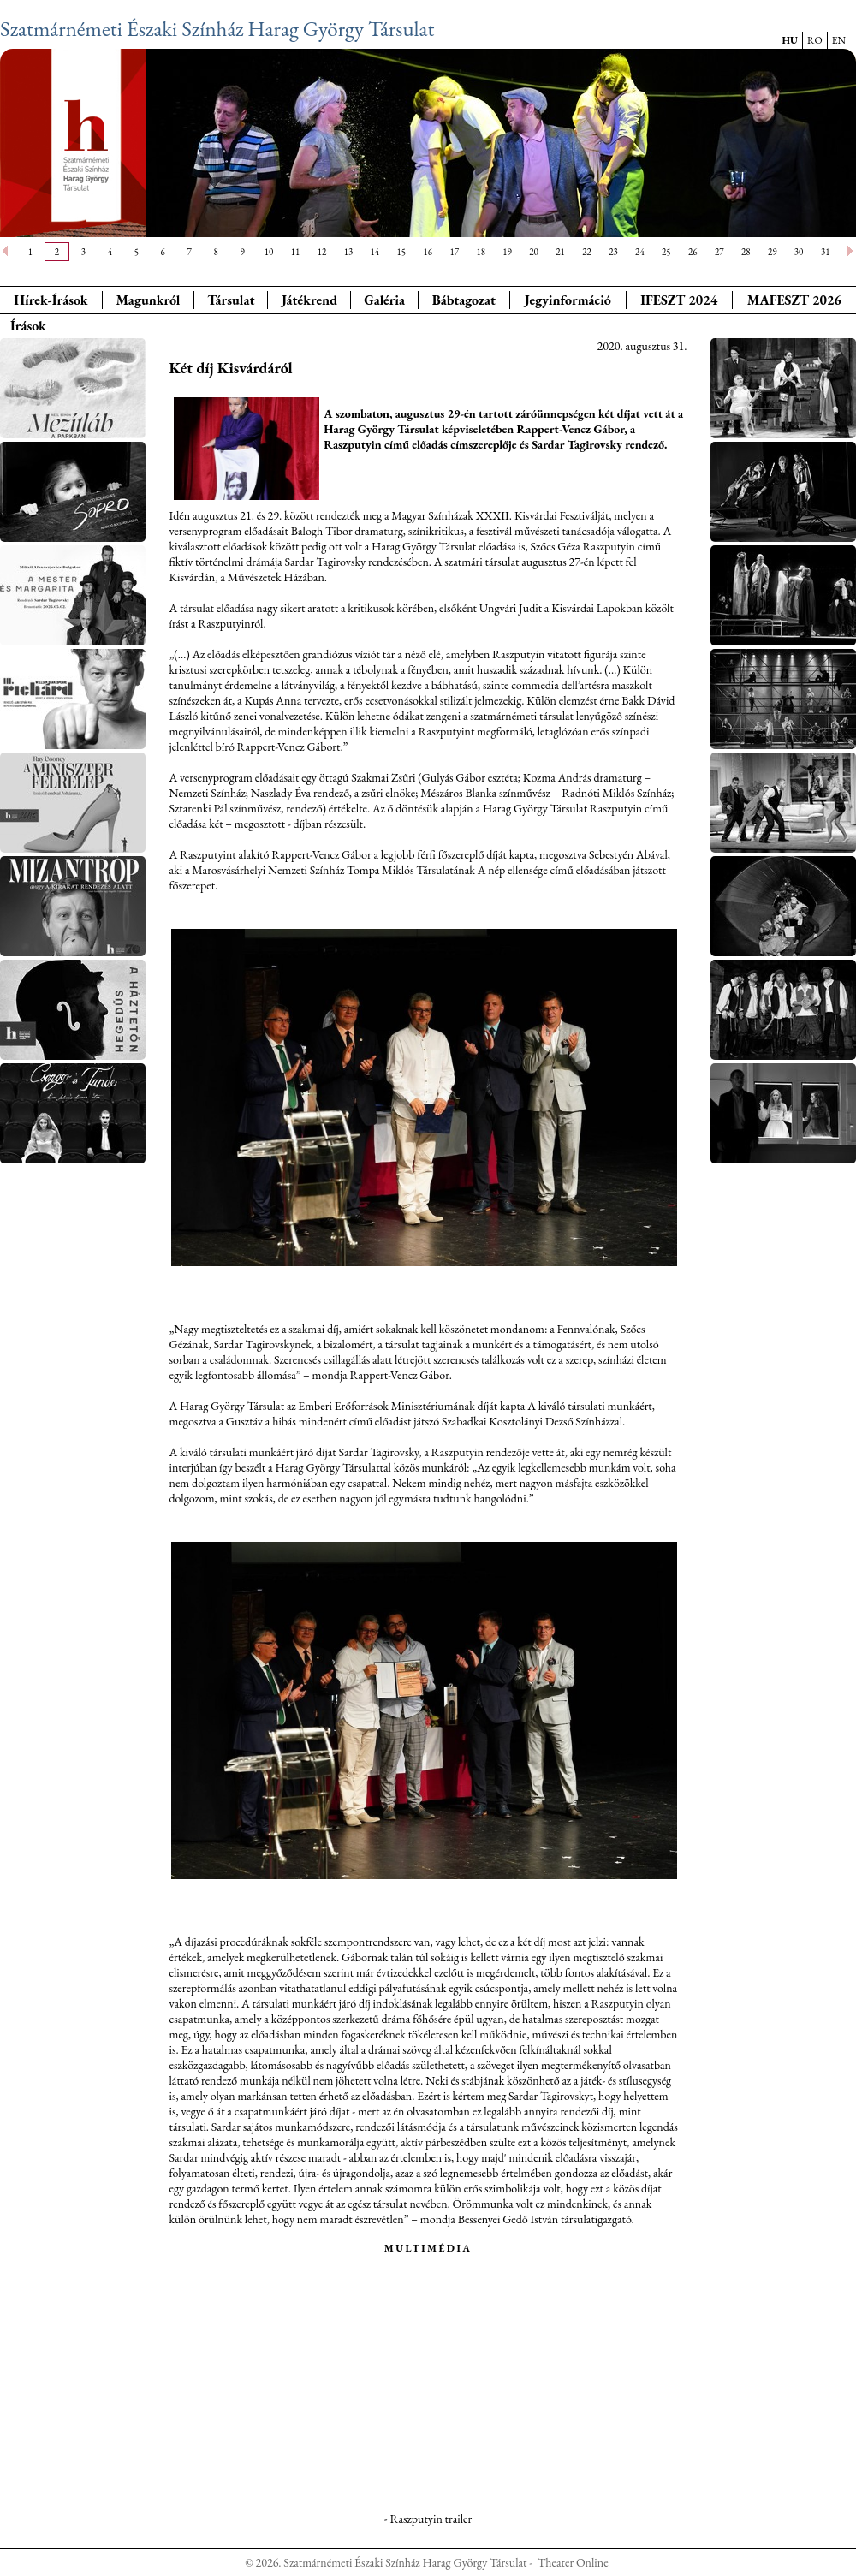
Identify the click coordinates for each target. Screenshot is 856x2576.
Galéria (384, 300)
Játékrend (309, 300)
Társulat (230, 300)
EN (839, 40)
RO (815, 40)
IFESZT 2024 (678, 300)
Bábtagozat (464, 300)
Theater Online (573, 2562)
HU (790, 40)
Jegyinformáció (568, 300)
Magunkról (148, 300)
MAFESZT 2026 (794, 300)
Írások (28, 326)
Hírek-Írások (50, 300)
